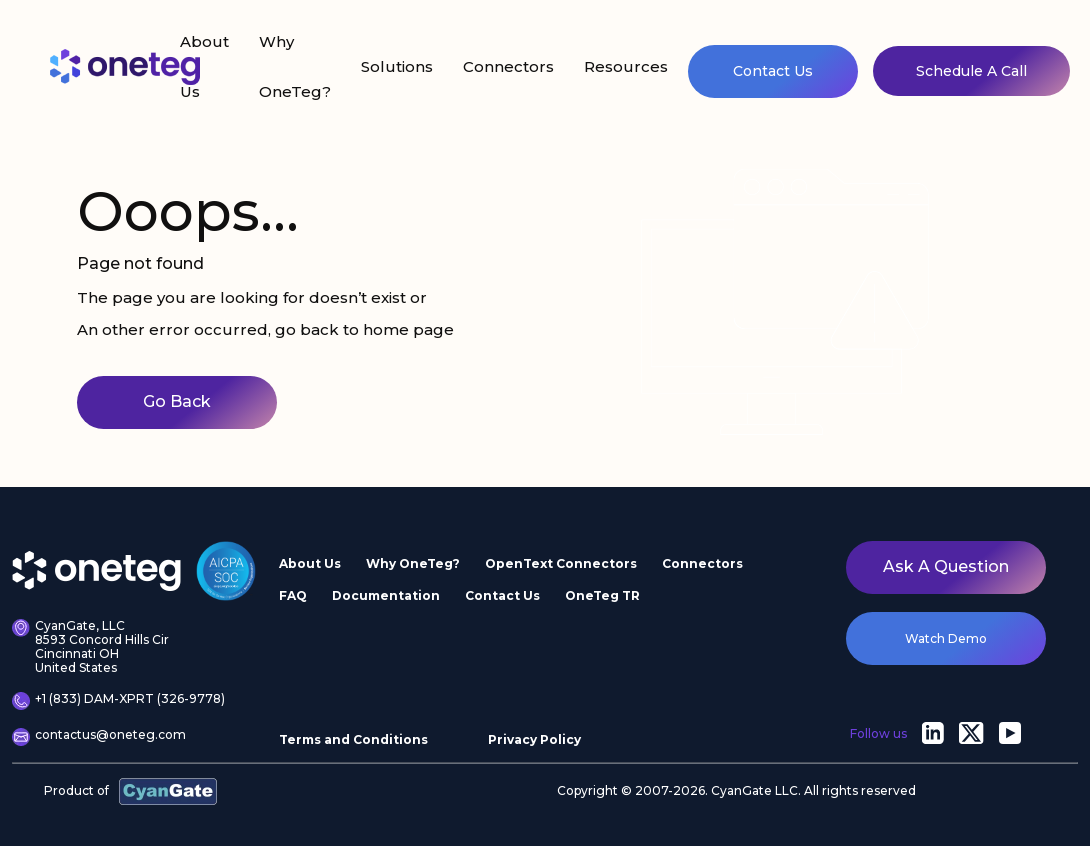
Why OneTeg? (295, 66)
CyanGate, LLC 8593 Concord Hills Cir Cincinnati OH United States (90, 646)
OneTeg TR (602, 595)
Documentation (386, 595)
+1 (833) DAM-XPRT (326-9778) (118, 701)
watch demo (946, 638)
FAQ (293, 595)
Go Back (177, 401)
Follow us (878, 733)
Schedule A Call (971, 71)
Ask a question (946, 566)
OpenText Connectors (561, 563)
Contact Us (773, 71)
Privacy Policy (534, 739)
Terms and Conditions (353, 739)
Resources (626, 66)
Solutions (397, 66)
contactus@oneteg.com (99, 737)
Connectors (508, 66)
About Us (204, 66)
